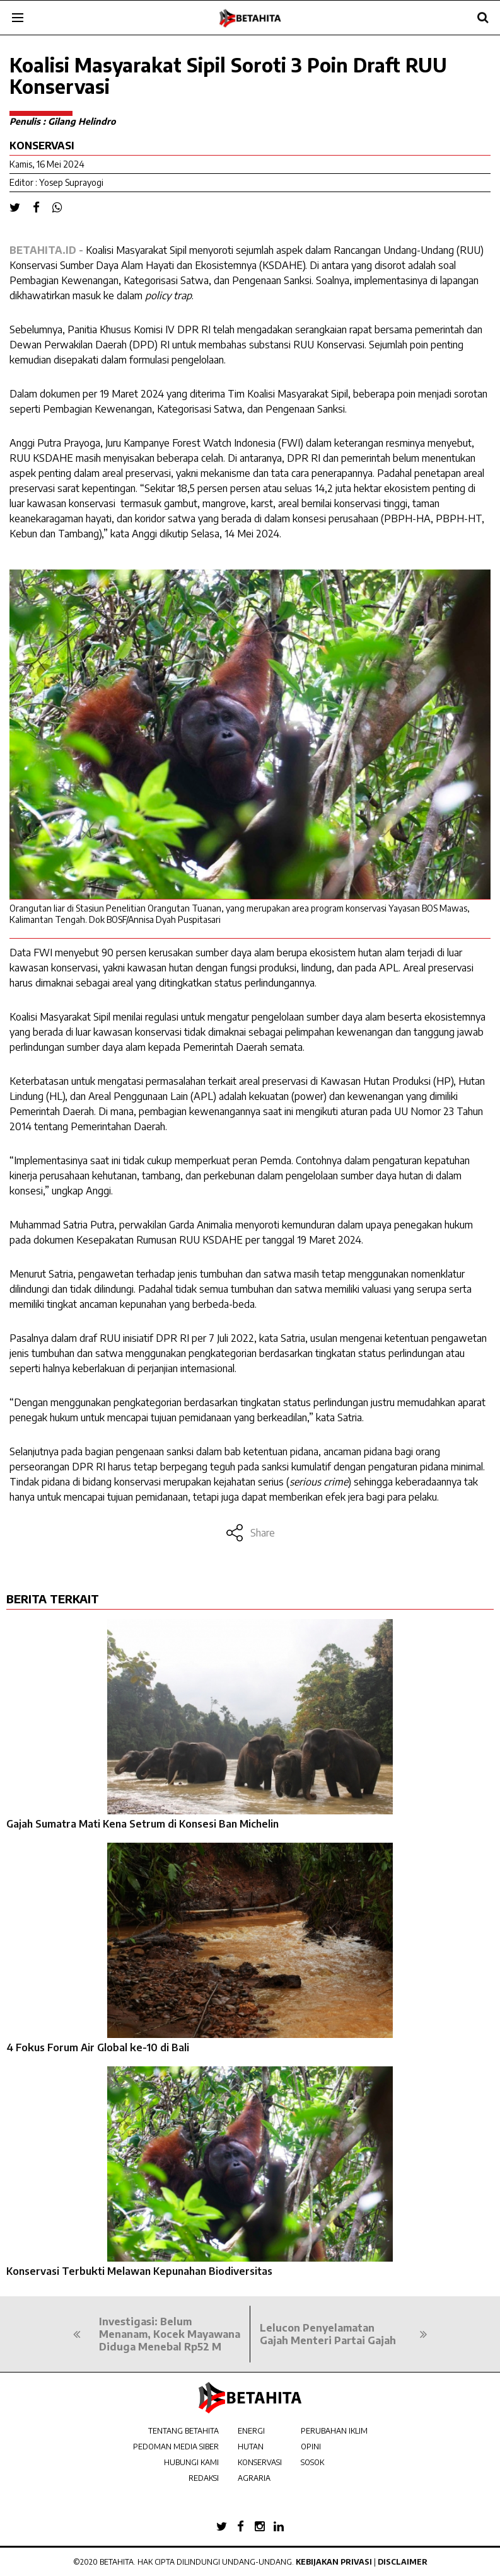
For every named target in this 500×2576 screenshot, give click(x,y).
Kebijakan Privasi (334, 2562)
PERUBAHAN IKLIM (334, 2431)
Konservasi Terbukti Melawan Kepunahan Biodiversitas (139, 2271)
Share (250, 1532)
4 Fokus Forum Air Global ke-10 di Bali (97, 2047)
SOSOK (312, 2462)
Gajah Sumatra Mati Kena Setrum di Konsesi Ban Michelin (142, 1824)
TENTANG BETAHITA (183, 2431)
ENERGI (251, 2431)
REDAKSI (204, 2478)
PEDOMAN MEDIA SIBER (176, 2446)
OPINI (311, 2446)
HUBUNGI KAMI (191, 2462)
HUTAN (251, 2446)
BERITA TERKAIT (52, 1598)
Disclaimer (402, 2562)
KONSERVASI (260, 2462)
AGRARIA (254, 2478)
